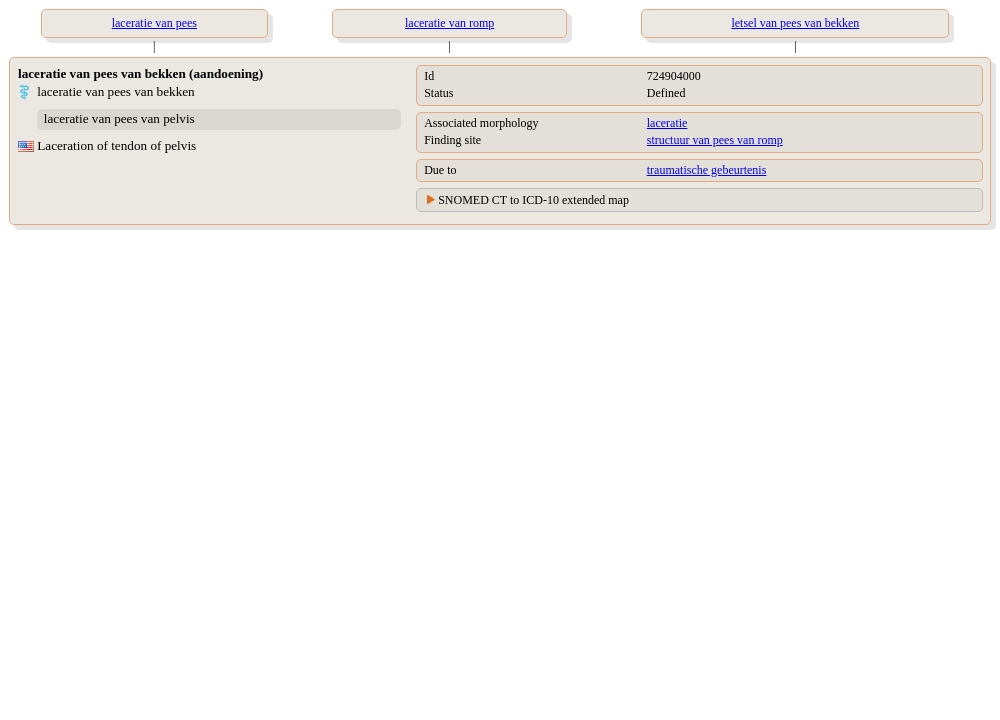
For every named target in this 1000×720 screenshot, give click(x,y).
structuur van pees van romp (715, 140)
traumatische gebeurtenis (707, 170)
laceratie (667, 123)
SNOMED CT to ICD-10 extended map (533, 200)
